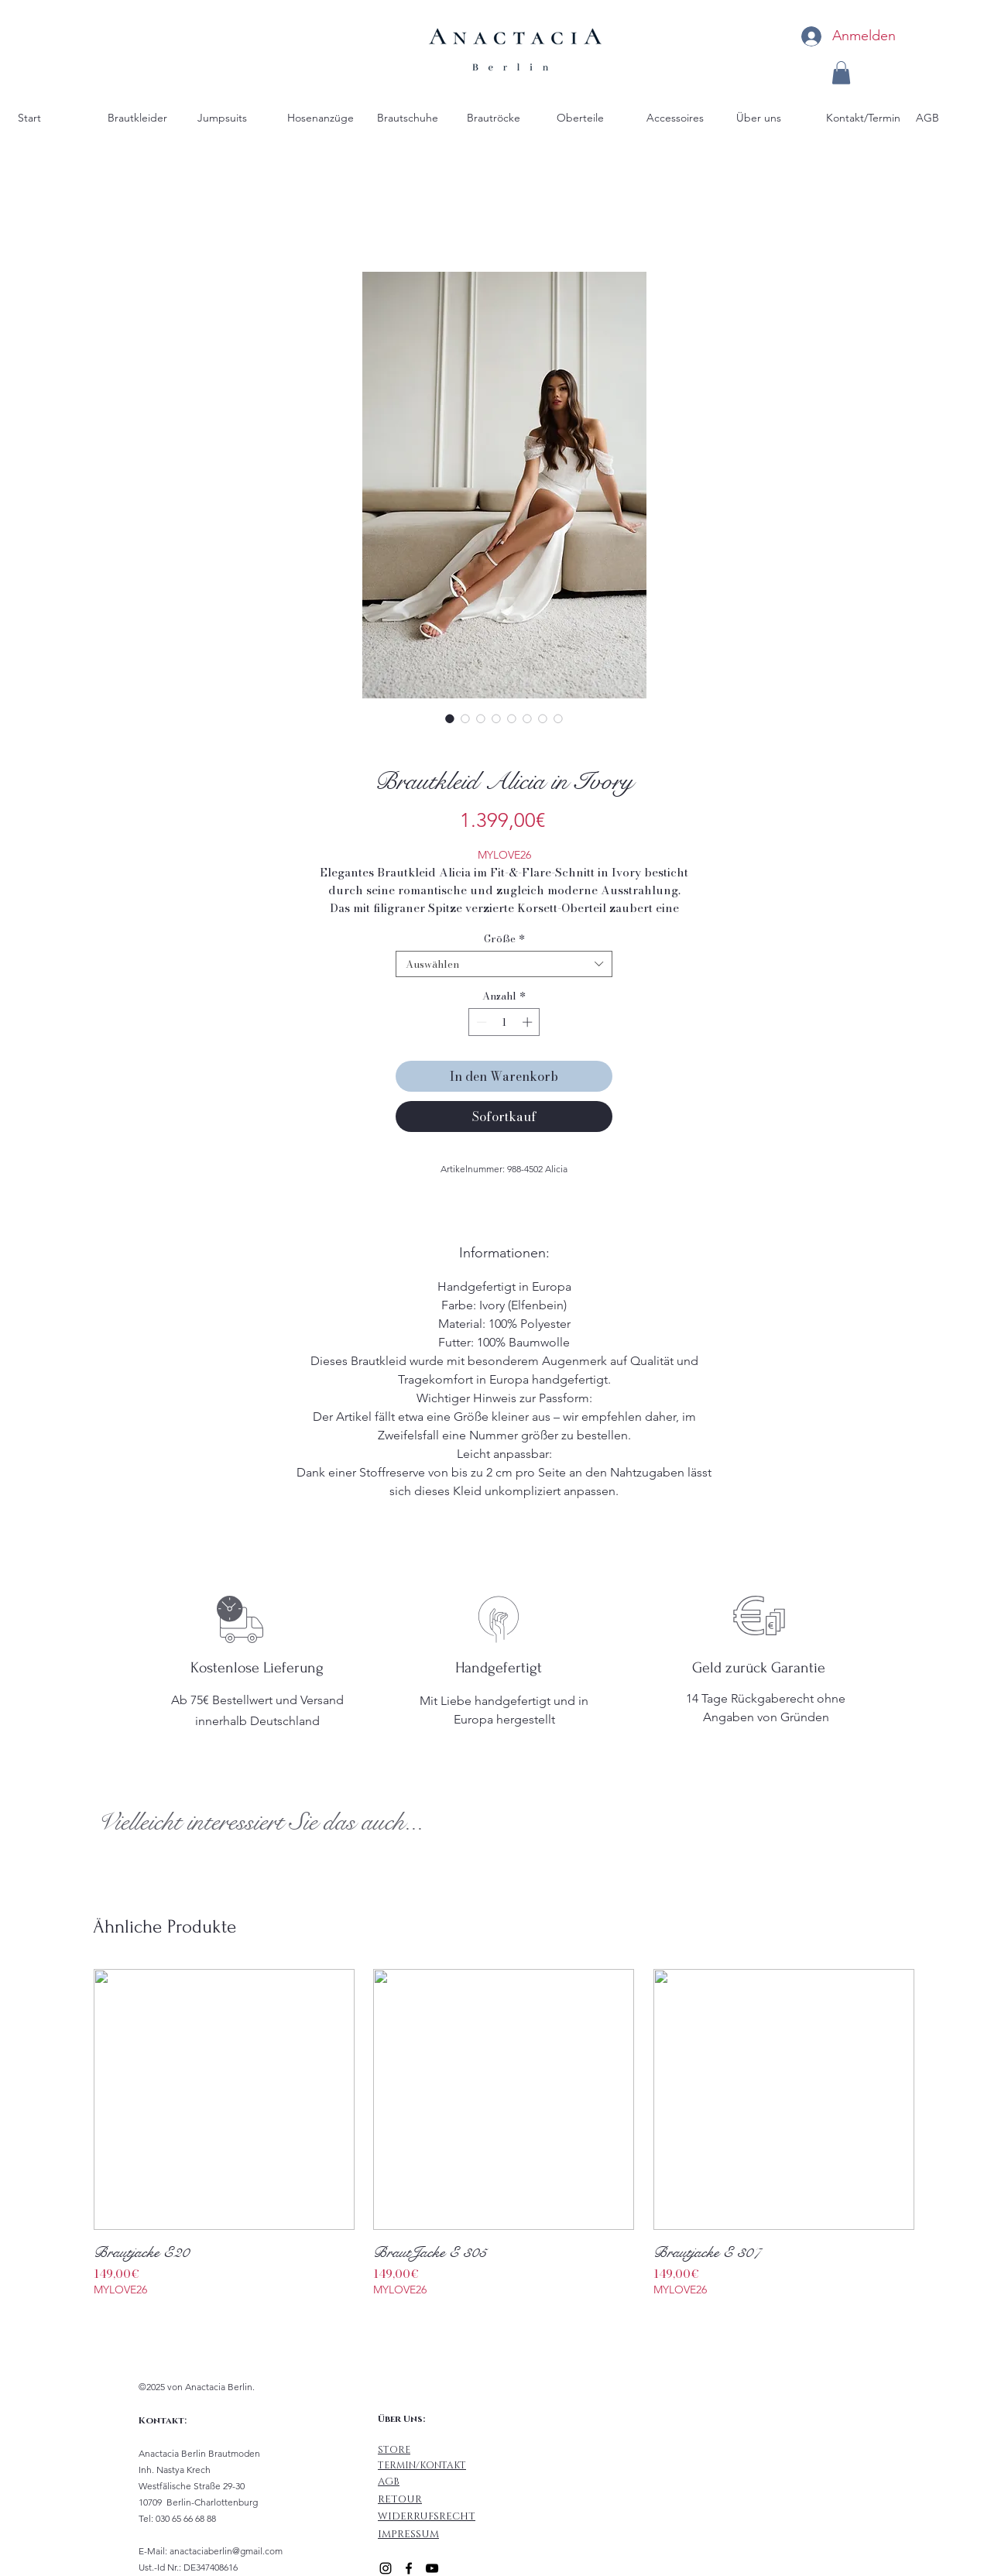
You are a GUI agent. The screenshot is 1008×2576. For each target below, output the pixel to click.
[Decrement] (480, 1022)
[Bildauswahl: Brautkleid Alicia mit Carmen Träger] (481, 718)
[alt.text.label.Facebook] (409, 2568)
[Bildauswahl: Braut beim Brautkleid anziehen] (511, 718)
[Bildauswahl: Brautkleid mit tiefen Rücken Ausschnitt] (527, 718)
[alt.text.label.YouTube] (432, 2568)
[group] (504, 2142)
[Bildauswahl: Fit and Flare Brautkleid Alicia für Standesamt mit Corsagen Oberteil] (496, 718)
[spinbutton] (504, 1022)
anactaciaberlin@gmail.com (226, 2551)
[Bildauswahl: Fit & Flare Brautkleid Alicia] (450, 718)
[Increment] (528, 1022)
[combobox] (504, 964)
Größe (504, 938)
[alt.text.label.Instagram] (385, 2568)
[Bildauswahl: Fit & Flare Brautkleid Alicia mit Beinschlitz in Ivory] (542, 718)
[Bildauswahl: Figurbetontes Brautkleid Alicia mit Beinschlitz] (465, 718)
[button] (841, 72)
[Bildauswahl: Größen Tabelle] (558, 718)
